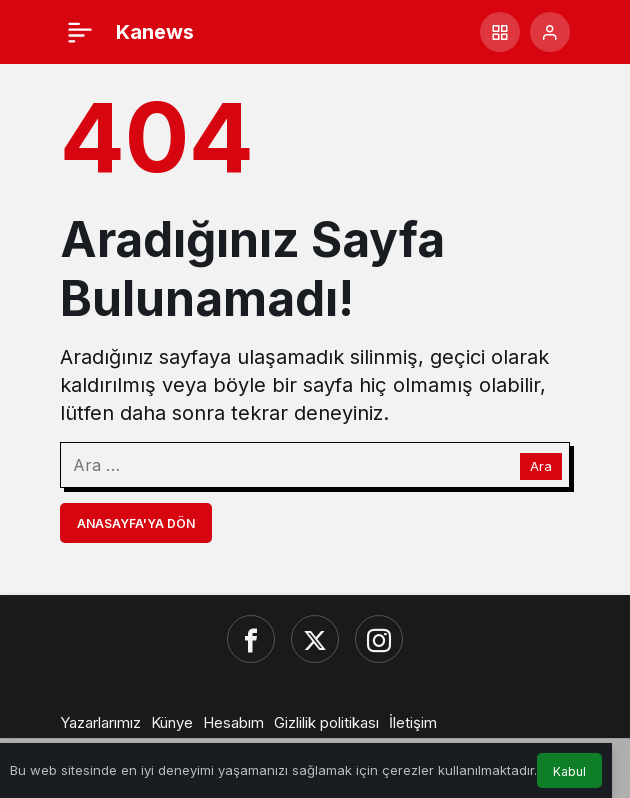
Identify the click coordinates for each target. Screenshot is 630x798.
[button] (500, 32)
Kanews (155, 32)
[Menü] (80, 32)
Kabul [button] (569, 771)
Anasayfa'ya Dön (136, 523)
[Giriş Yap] (550, 32)
